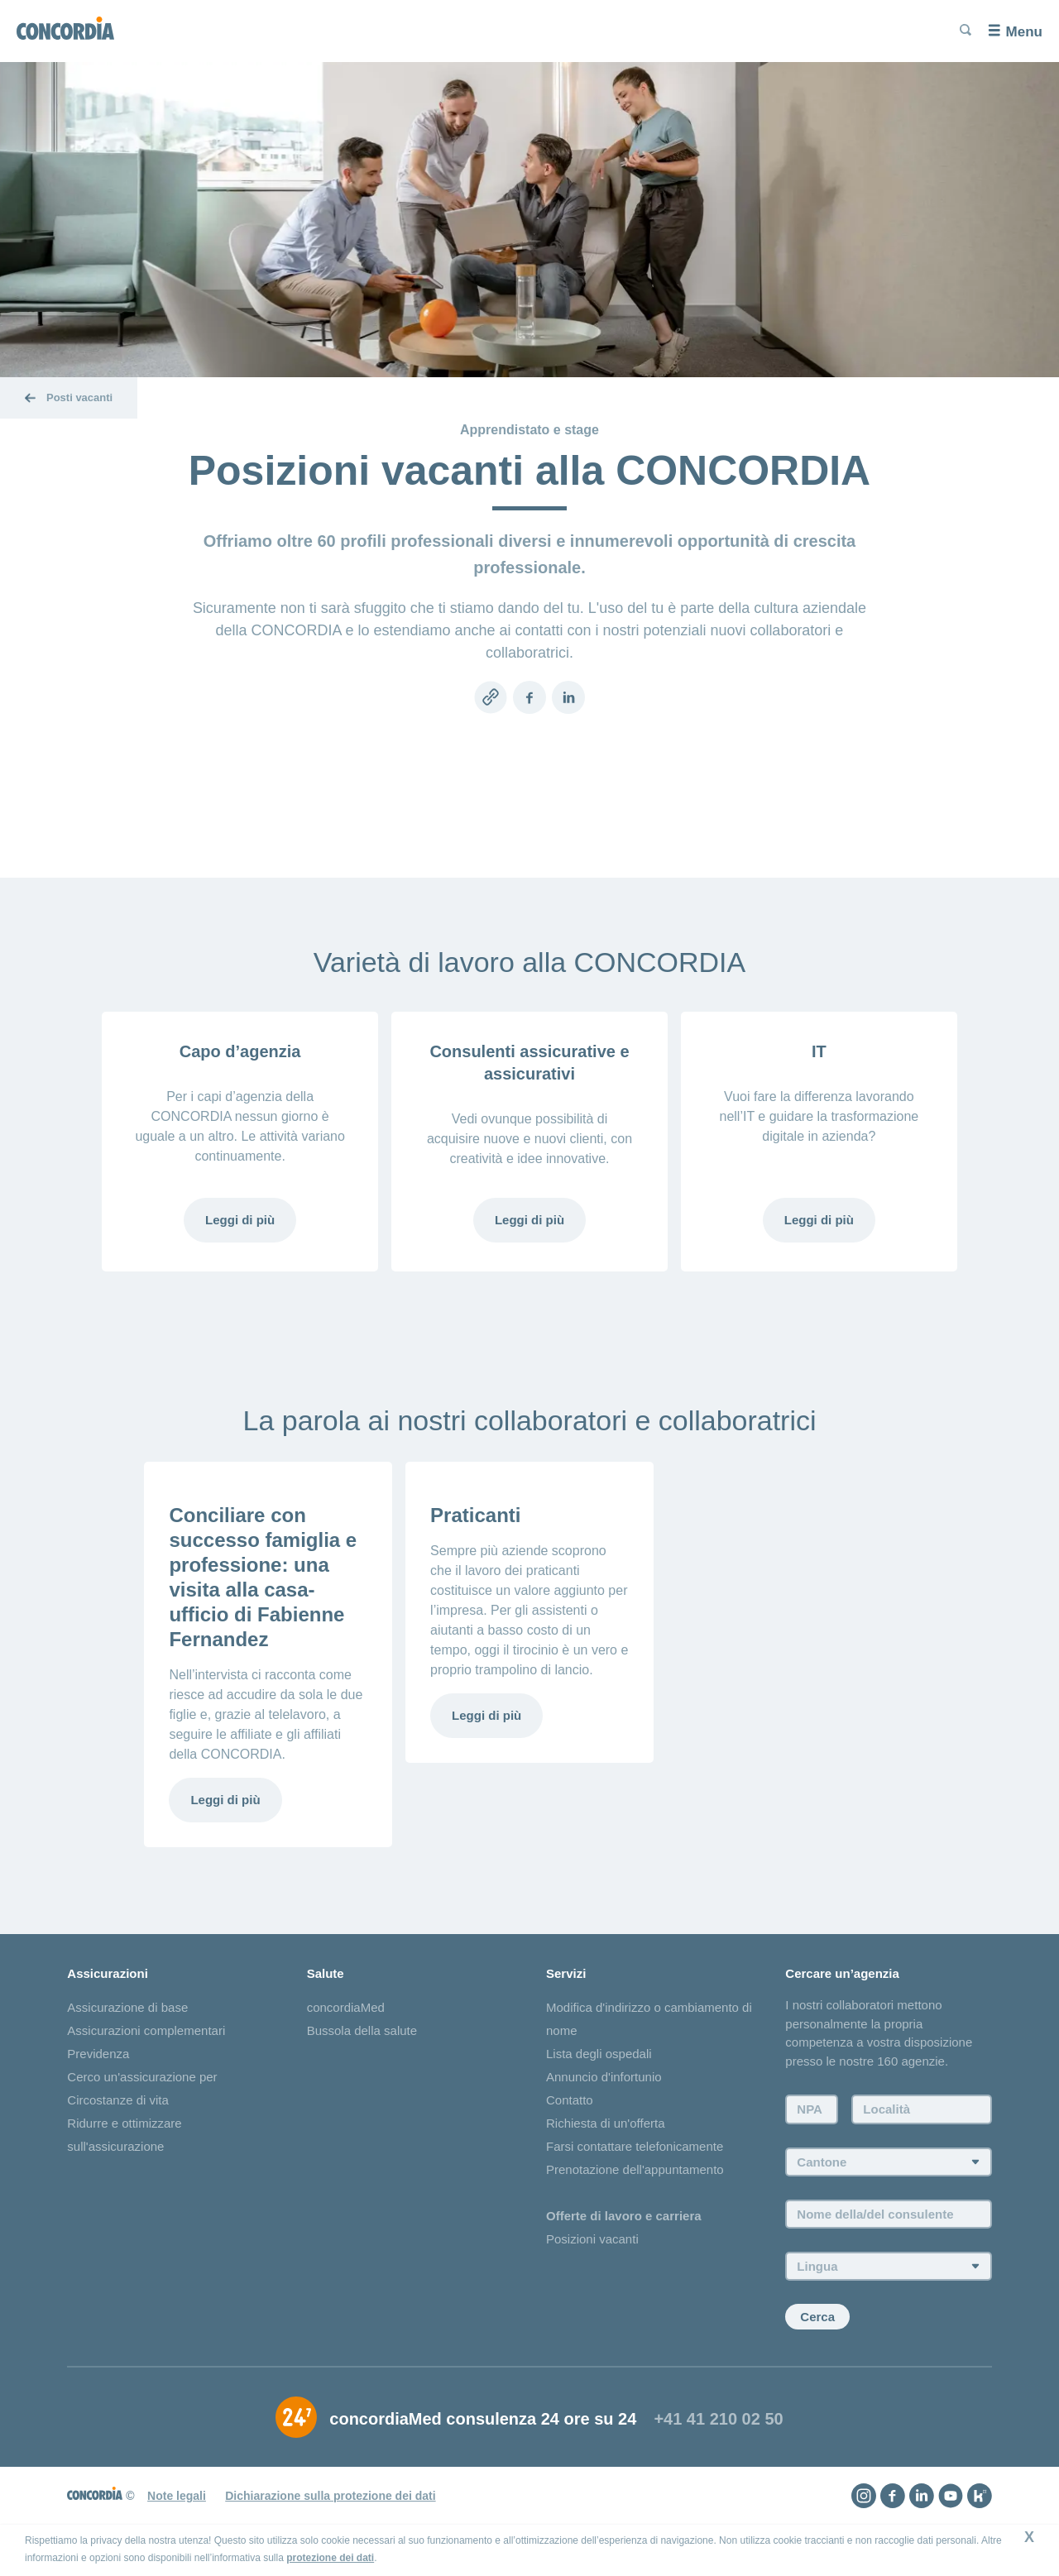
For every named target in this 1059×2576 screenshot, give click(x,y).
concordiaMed (346, 2007)
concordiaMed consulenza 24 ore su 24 (482, 2419)
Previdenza (98, 2054)
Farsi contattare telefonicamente (634, 2146)
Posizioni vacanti (592, 2239)
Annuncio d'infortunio (604, 2077)
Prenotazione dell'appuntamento (635, 2169)
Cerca (817, 2317)
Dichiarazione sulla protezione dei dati (330, 2495)
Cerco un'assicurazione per (142, 2077)
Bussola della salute (362, 2030)
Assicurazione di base (127, 2007)
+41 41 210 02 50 (718, 2419)
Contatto (569, 2100)
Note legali (176, 2495)
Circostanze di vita (118, 2100)
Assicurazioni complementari (146, 2030)
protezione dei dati (330, 2558)
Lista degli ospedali (599, 2054)
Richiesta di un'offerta (605, 2123)
